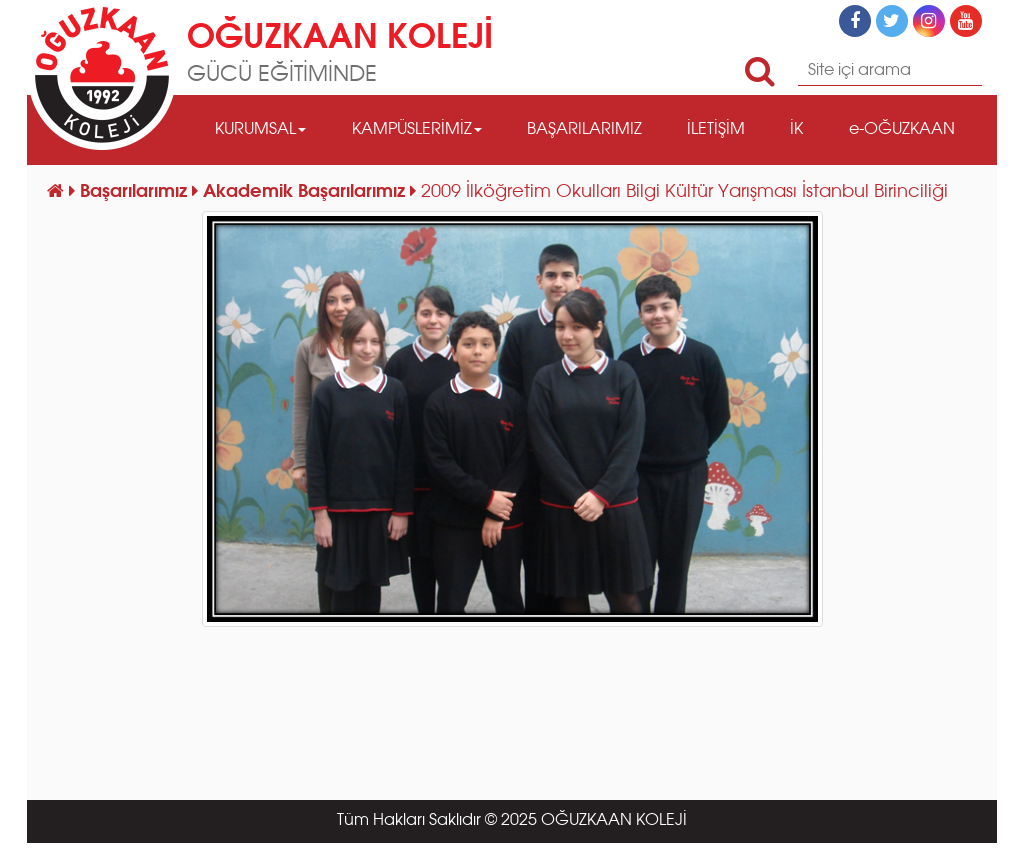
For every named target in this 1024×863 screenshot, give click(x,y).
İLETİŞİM (716, 130)
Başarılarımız (136, 192)
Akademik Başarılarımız (306, 192)
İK (796, 130)
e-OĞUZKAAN (902, 130)
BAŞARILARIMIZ (584, 130)
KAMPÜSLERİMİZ (417, 130)
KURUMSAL (260, 130)
